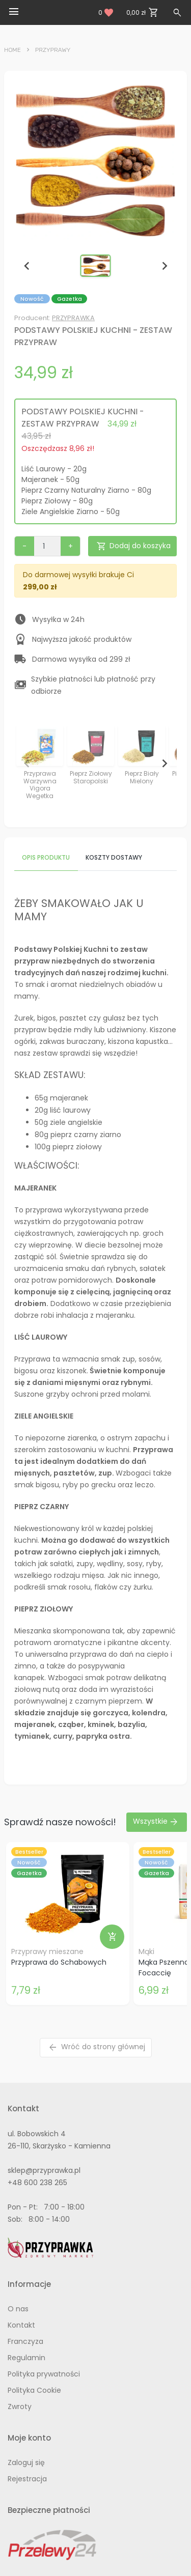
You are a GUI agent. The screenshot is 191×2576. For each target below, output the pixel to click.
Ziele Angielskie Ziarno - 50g (70, 511)
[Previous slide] (27, 266)
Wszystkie (156, 1822)
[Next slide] (164, 266)
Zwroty (20, 2406)
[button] (95, 265)
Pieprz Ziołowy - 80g (57, 501)
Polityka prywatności (44, 2374)
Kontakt (21, 2325)
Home (12, 49)
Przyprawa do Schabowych (58, 1962)
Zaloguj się (26, 2462)
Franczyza (25, 2341)
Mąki (146, 1951)
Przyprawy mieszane (47, 1951)
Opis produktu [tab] (46, 857)
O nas (18, 2309)
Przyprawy (53, 49)
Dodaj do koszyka (133, 546)
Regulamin (26, 2358)
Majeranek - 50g (50, 479)
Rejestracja (27, 2479)
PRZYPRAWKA (73, 318)
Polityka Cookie (34, 2390)
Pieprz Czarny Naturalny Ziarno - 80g (86, 490)
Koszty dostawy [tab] (114, 857)
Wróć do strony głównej (96, 2047)
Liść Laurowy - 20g (54, 469)
